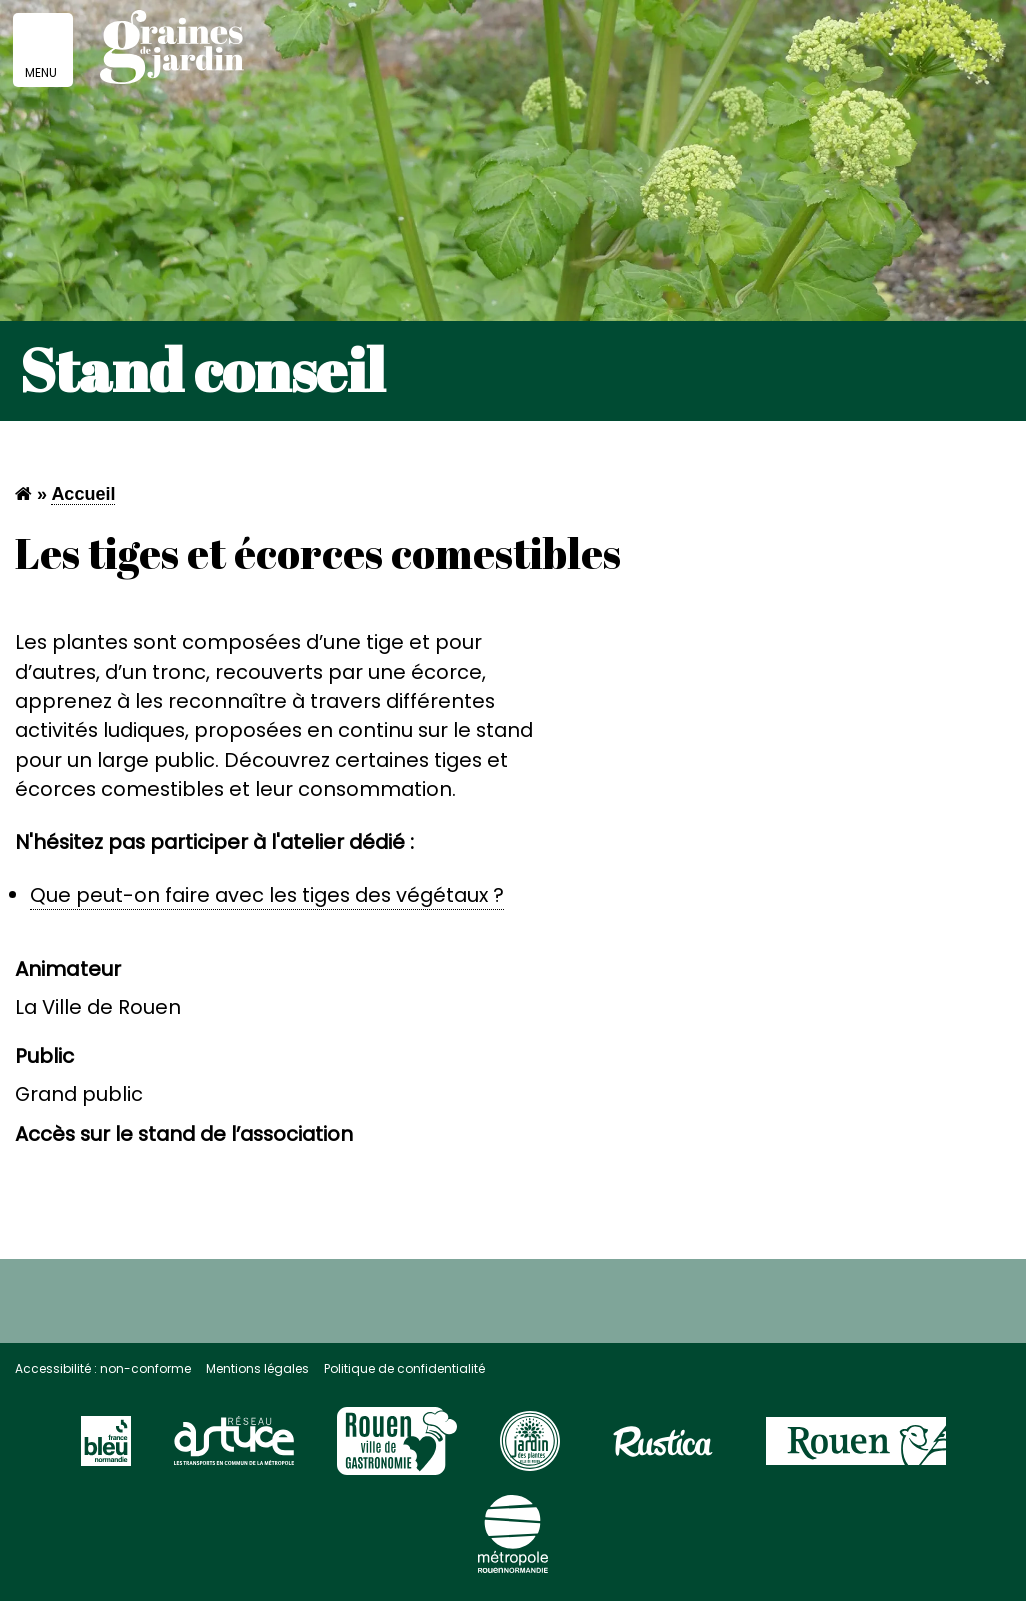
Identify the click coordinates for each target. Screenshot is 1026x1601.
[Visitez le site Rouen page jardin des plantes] (530, 1450)
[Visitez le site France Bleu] (106, 1450)
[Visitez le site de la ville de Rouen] (856, 1450)
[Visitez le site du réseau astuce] (234, 1450)
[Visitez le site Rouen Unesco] (397, 1450)
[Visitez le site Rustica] (663, 1450)
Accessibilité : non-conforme (103, 1368)
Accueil (83, 494)
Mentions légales (257, 1368)
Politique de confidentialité (404, 1368)
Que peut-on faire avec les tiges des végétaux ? (267, 895)
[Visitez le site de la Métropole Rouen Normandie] (513, 1543)
